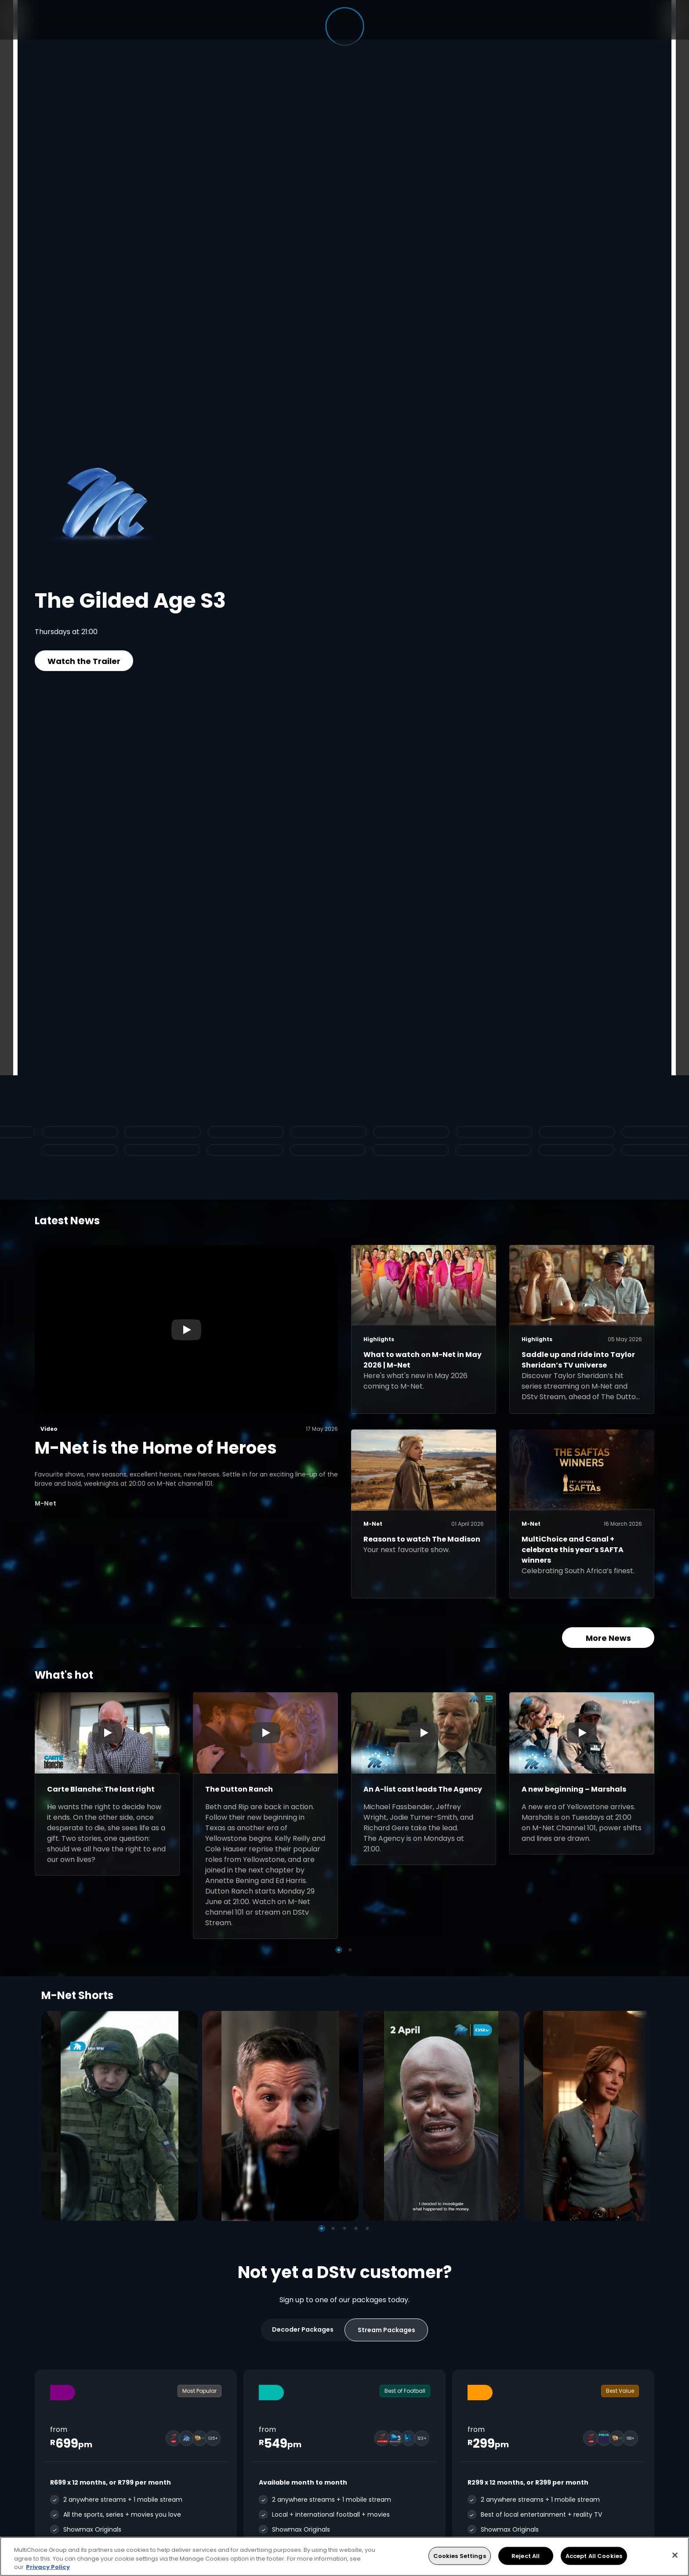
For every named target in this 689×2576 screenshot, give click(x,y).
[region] (344, 2556)
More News (608, 1638)
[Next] (638, 2115)
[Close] (675, 2555)
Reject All (525, 2555)
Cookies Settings (459, 2555)
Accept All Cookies (594, 2555)
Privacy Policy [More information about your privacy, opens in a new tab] (48, 2567)
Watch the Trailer (83, 661)
